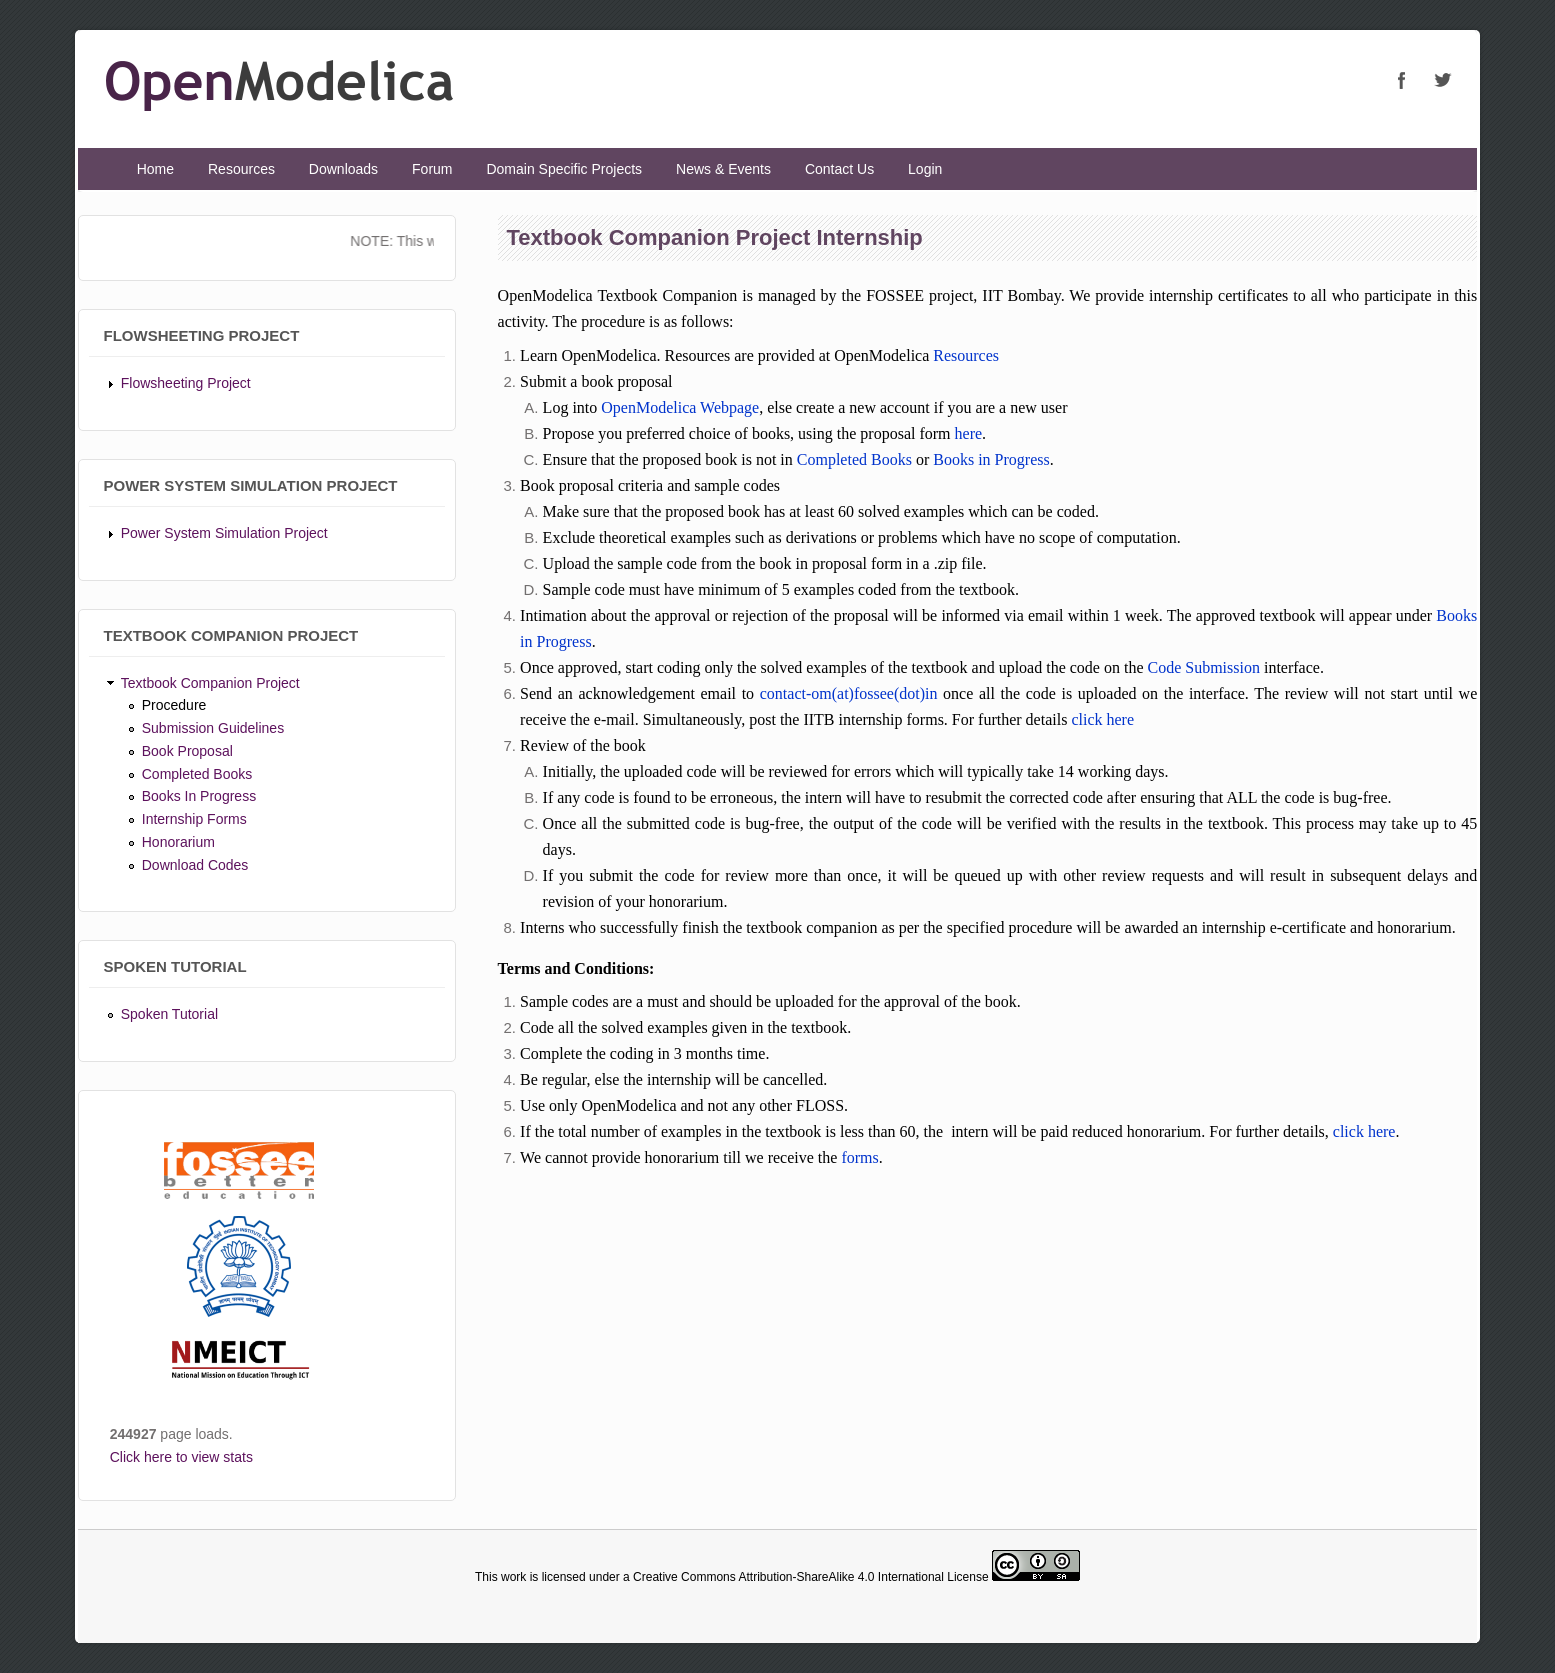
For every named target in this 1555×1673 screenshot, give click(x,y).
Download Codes (195, 865)
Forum (432, 169)
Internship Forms (194, 819)
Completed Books (197, 774)
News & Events (723, 169)
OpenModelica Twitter (1442, 80)
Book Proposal (187, 751)
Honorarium (178, 842)
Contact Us (839, 169)
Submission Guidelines (213, 728)
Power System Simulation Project (224, 533)
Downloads (343, 169)
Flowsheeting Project (186, 383)
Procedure (174, 705)
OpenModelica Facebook (1402, 80)
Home (155, 169)
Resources (241, 169)
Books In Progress (199, 796)
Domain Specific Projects (564, 169)
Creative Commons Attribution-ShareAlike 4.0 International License (811, 1577)
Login (925, 169)
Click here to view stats (181, 1457)
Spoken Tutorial (169, 1014)
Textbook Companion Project (210, 683)
